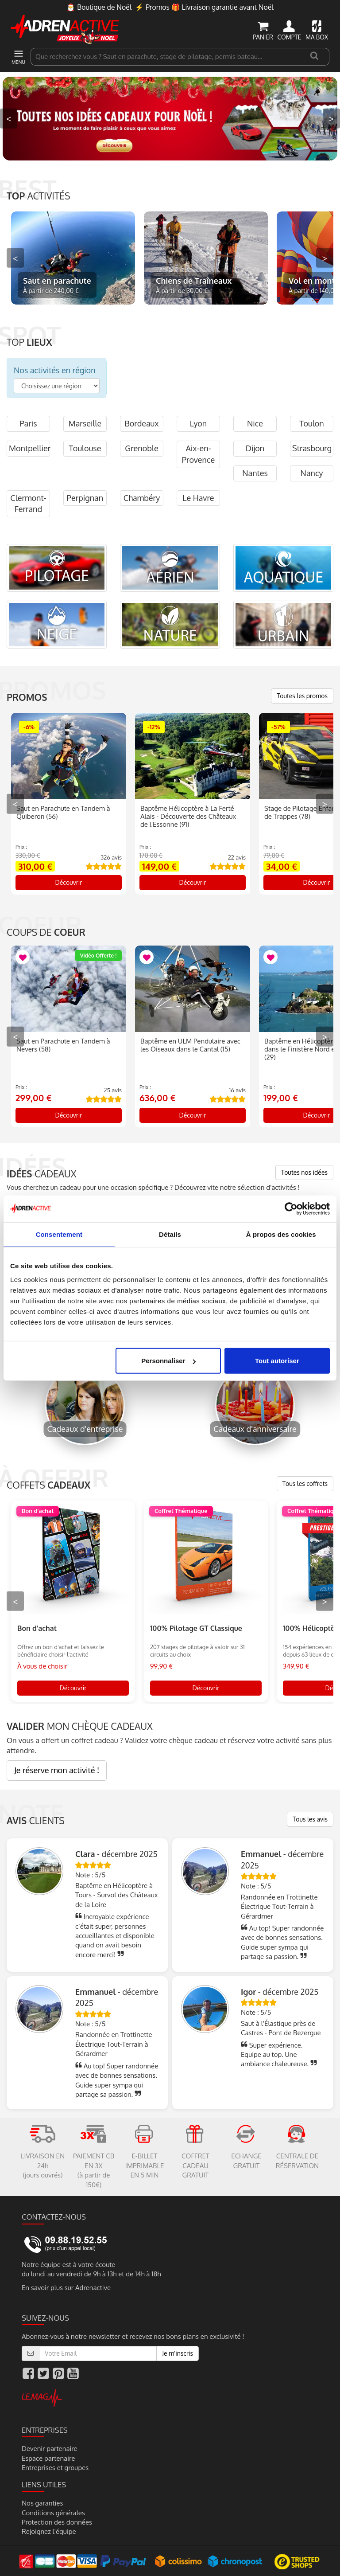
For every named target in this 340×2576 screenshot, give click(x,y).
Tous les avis (310, 1819)
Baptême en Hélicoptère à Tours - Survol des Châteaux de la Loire (116, 1895)
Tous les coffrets (305, 1483)
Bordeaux (141, 423)
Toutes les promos (302, 696)
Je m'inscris (177, 2353)
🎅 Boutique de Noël (98, 7)
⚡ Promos (152, 7)
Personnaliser (168, 1360)
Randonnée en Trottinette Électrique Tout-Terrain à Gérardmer (279, 1906)
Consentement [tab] (59, 1234)
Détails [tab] (170, 1234)
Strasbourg (312, 448)
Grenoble (141, 448)
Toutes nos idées (304, 1172)
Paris (28, 423)
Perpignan (85, 498)
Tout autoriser (277, 1360)
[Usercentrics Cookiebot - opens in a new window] (291, 1208)
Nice (255, 423)
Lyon (198, 423)
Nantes (255, 473)
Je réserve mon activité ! (56, 1770)
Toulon (311, 423)
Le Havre (198, 498)
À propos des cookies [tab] (281, 1234)
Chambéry (142, 498)
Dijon (255, 448)
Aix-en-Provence (198, 454)
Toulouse (85, 448)
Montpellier (29, 448)
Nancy (312, 473)
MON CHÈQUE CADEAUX (80, 1726)
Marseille (85, 423)
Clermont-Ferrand (28, 503)
